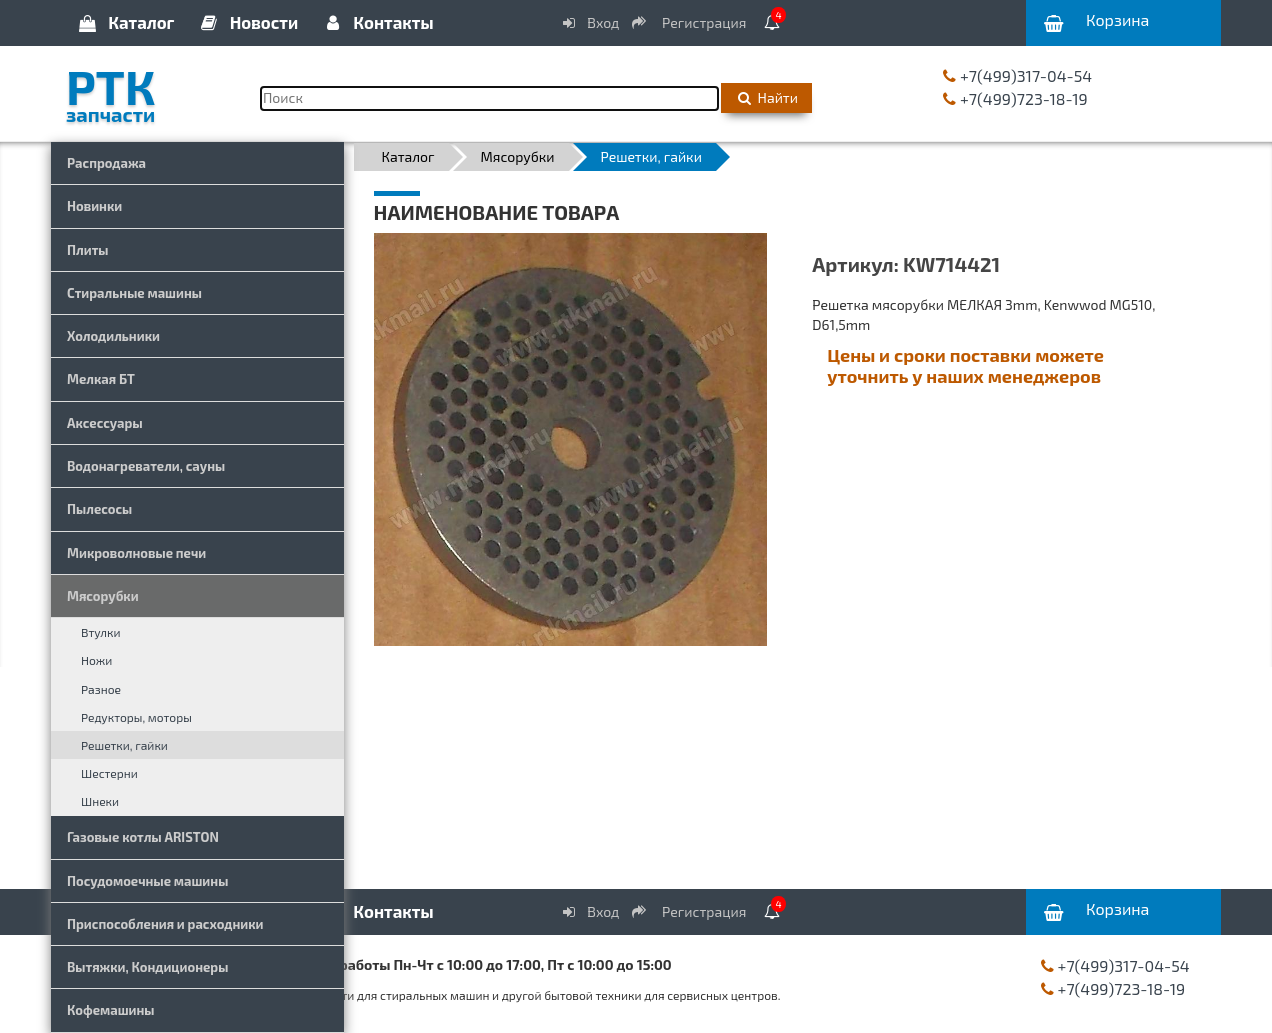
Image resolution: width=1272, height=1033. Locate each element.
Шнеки (100, 801)
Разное (101, 689)
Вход (590, 22)
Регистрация (690, 22)
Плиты (88, 250)
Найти (766, 97)
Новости (248, 22)
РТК (148, 89)
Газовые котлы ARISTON (143, 837)
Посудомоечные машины (147, 881)
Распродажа (106, 163)
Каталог (125, 22)
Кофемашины (111, 1010)
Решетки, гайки (124, 745)
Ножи (96, 660)
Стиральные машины (134, 293)
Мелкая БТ (101, 379)
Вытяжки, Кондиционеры (147, 967)
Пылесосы (99, 509)
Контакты (377, 22)
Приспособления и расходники (165, 924)
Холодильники (113, 336)
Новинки (94, 206)
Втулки (101, 632)
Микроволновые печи (136, 553)
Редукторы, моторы (136, 717)
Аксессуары (105, 423)
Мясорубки (103, 596)
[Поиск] (489, 98)
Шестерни (109, 773)
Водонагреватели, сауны (146, 466)
